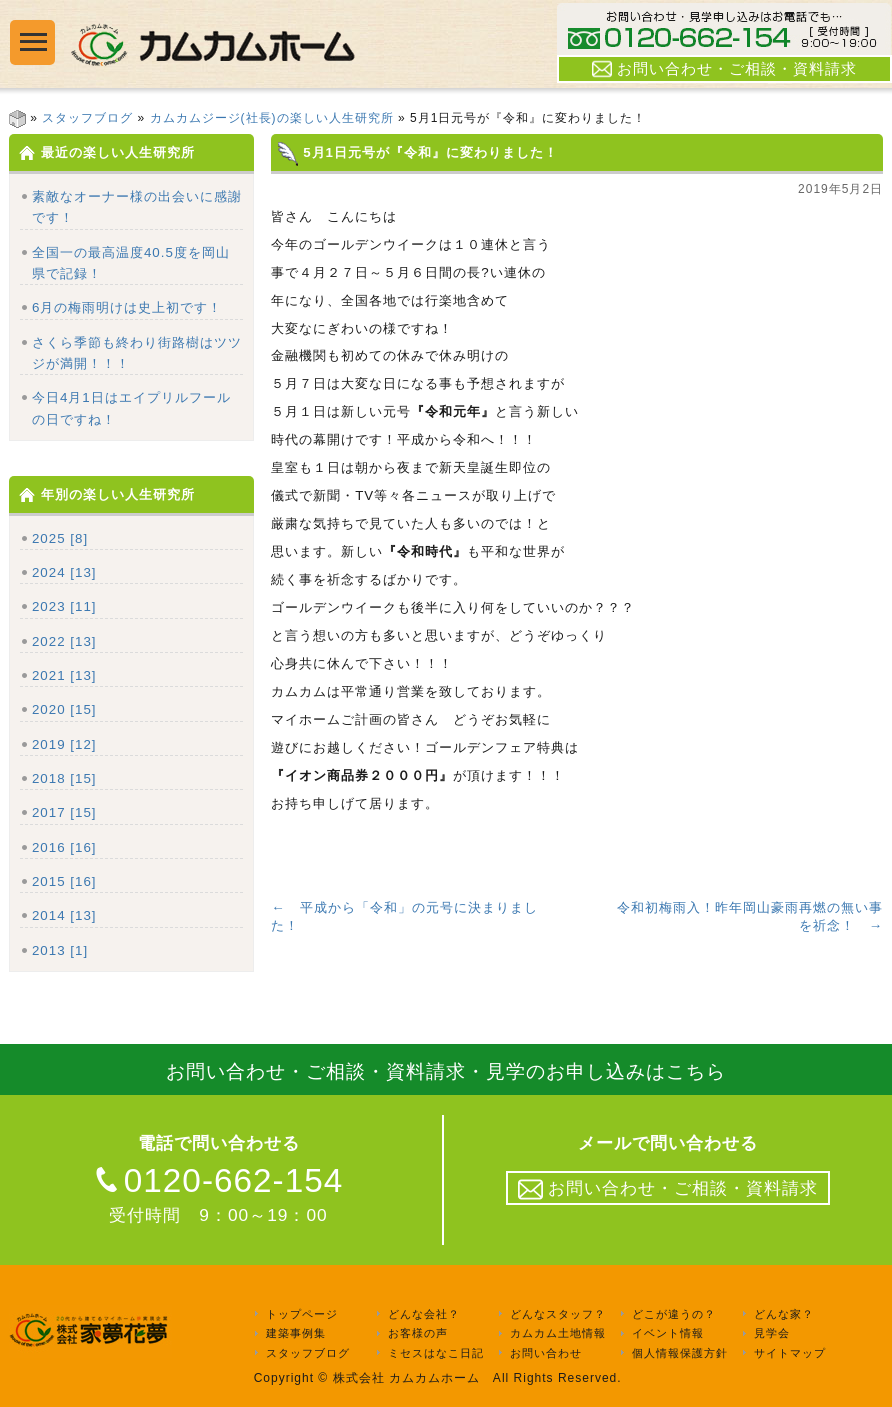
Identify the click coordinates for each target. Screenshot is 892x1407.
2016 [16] (64, 847)
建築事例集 (296, 1334)
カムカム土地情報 (558, 1334)
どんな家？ (784, 1314)
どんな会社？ (424, 1314)
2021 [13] (64, 675)
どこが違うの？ (674, 1314)
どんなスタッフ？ (558, 1314)
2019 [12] (64, 744)
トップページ (302, 1314)
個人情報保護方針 (680, 1353)
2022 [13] (64, 641)
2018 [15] (64, 778)
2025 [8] (60, 538)
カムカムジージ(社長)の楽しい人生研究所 (272, 118)
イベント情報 (668, 1334)
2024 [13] (64, 572)
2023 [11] (64, 606)
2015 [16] (64, 881)
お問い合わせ (546, 1353)
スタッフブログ (87, 118)
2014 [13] (64, 915)
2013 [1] (60, 950)
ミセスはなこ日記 (436, 1353)
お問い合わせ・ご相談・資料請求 (724, 69)
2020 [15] (64, 709)
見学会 (772, 1334)
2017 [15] (64, 812)
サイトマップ (790, 1353)
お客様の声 (418, 1334)
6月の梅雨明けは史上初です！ (127, 307)
